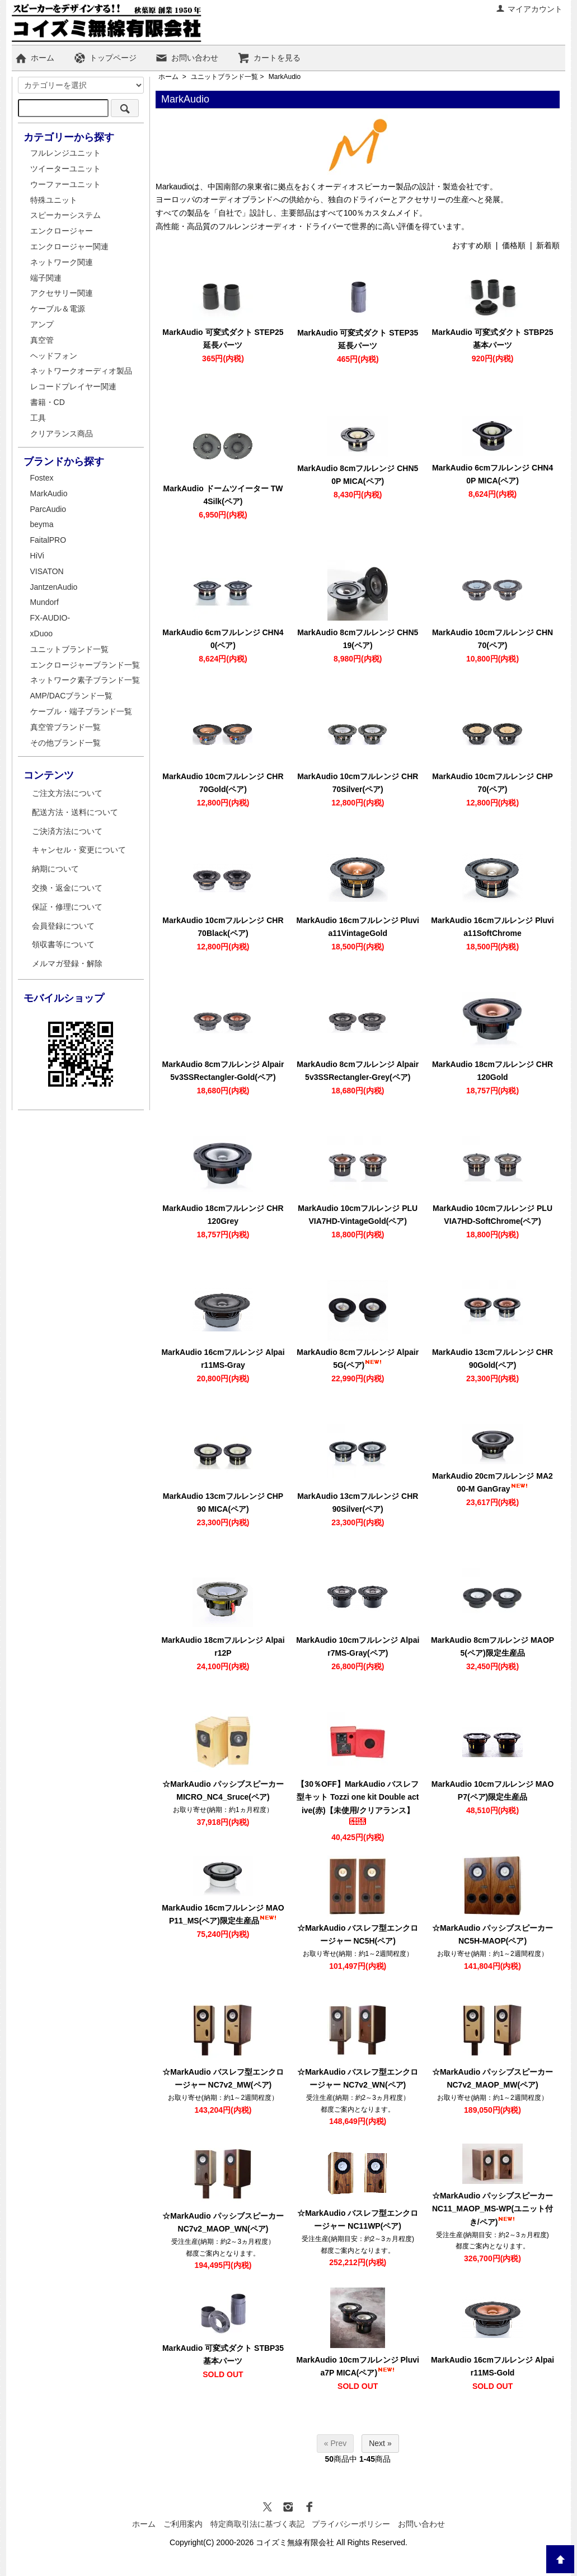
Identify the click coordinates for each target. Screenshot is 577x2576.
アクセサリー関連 (61, 292)
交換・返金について (67, 887)
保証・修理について (67, 906)
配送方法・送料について (75, 812)
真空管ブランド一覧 (65, 727)
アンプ (42, 324)
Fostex (42, 477)
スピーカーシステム (65, 215)
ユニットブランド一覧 (224, 77)
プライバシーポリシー (351, 2523)
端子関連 (46, 277)
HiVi (37, 555)
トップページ (105, 57)
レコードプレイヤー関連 (73, 386)
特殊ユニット (53, 199)
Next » (380, 2443)
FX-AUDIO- (50, 617)
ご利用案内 (183, 2523)
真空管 (42, 340)
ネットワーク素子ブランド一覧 (85, 680)
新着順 (548, 245)
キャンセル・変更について (79, 849)
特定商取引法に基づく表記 (257, 2523)
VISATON (47, 571)
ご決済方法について (67, 831)
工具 (38, 417)
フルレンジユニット (65, 152)
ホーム (34, 57)
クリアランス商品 (61, 433)
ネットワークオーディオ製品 (81, 370)
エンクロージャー (61, 230)
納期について (55, 868)
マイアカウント (529, 8)
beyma (42, 524)
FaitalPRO (48, 539)
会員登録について (63, 925)
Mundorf (44, 602)
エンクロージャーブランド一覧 (85, 664)
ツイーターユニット (65, 168)
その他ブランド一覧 (65, 742)
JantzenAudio (54, 587)
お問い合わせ (186, 57)
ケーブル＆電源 (57, 308)
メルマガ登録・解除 (67, 963)
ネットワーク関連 (61, 262)
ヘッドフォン (53, 355)
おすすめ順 (471, 245)
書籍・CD (47, 402)
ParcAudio (48, 509)
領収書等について (63, 944)
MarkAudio (285, 77)
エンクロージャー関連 (69, 246)
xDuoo (41, 633)
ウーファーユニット (65, 184)
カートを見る (269, 57)
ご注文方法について (67, 793)
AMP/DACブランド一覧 (71, 695)
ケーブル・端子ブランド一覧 (81, 711)
